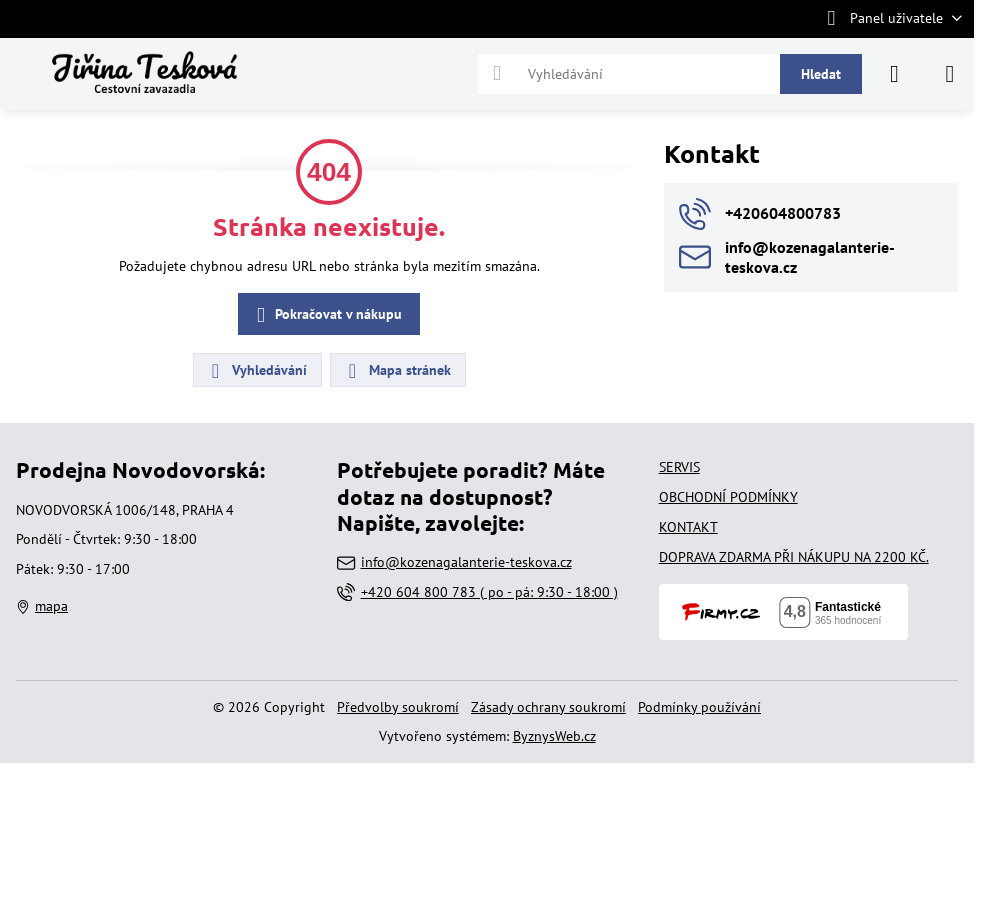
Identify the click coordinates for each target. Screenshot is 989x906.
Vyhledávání (256, 371)
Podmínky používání (699, 707)
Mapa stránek (397, 371)
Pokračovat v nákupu (326, 315)
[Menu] (950, 74)
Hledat (821, 74)
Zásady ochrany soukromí (548, 707)
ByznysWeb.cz (554, 736)
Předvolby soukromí (398, 707)
